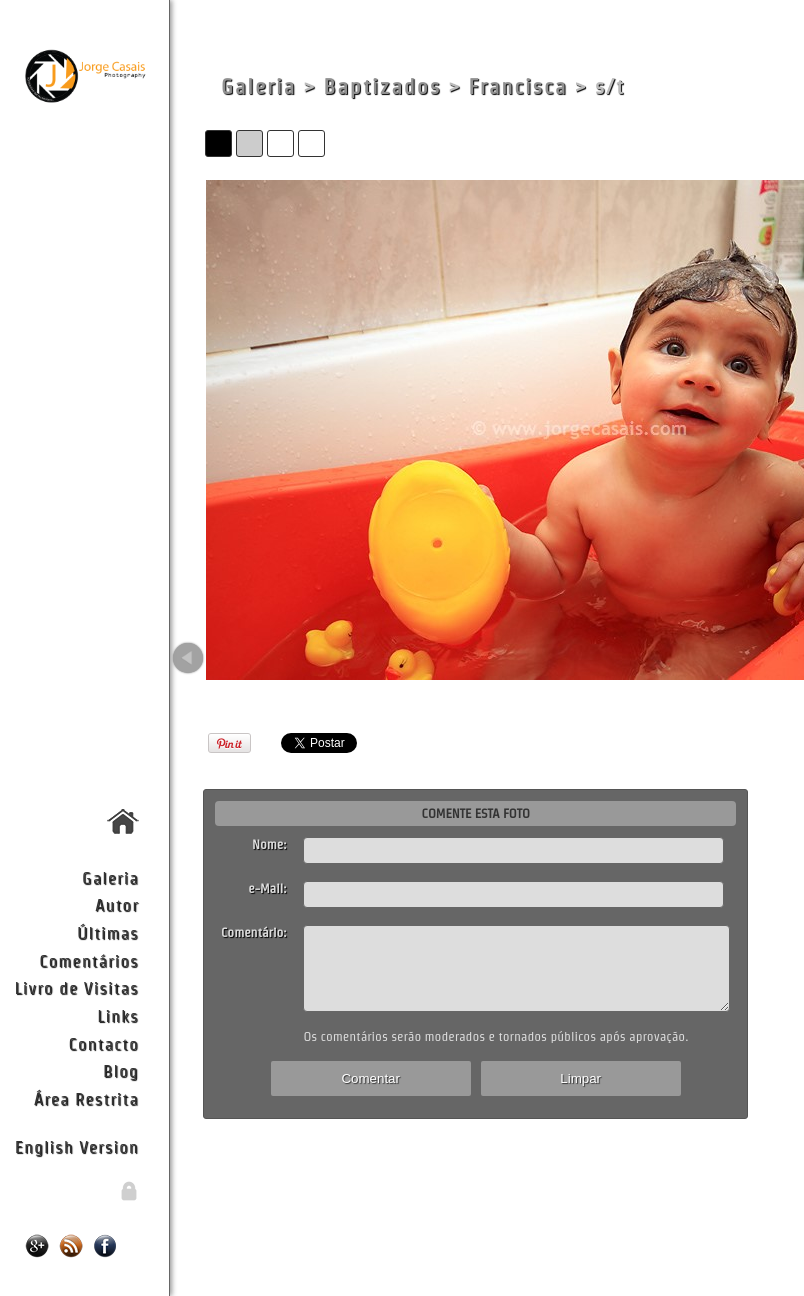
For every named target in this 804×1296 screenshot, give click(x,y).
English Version (77, 1146)
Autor (117, 904)
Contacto (103, 1043)
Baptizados (383, 86)
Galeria (110, 877)
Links (118, 1015)
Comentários (89, 960)
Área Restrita (86, 1098)
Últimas (108, 932)
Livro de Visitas (77, 987)
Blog (121, 1070)
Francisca (518, 86)
